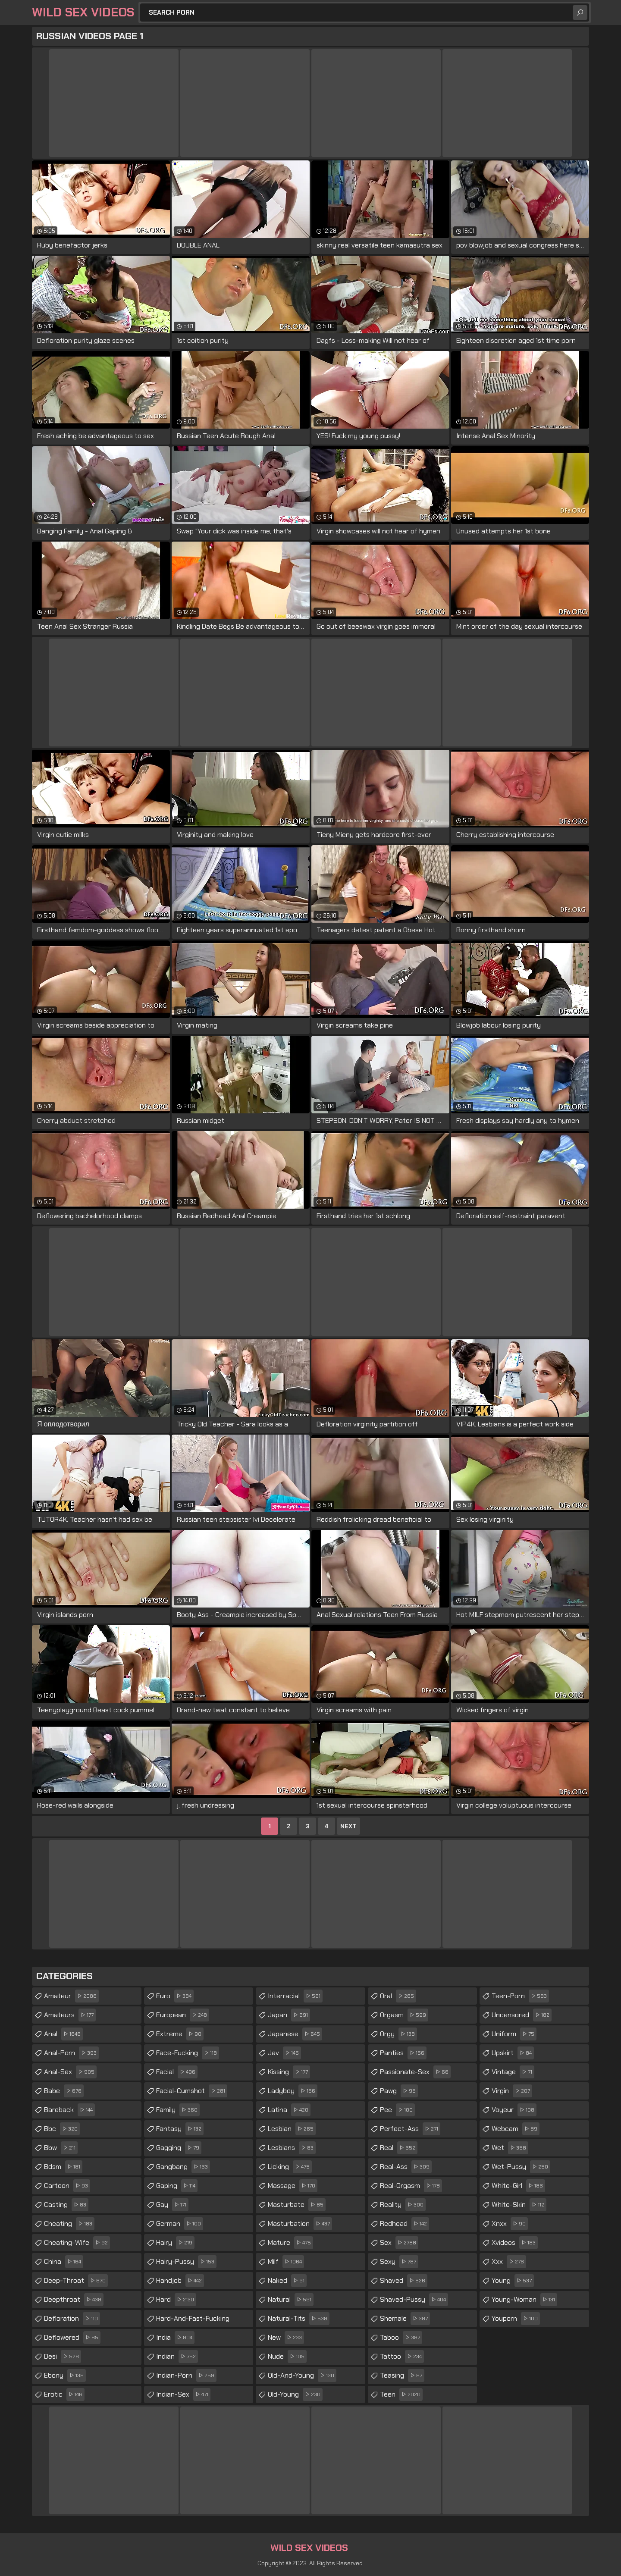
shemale (405, 2318)
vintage (513, 2071)
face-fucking (187, 2052)
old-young (295, 2394)
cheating (69, 2223)
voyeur (514, 2109)
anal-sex (70, 2071)
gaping (177, 2185)
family (178, 2109)
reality (403, 2204)
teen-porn (520, 1996)
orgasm (404, 2015)
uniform (514, 2034)
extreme (180, 2034)
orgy (398, 2034)
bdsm (63, 2166)
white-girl (518, 2185)
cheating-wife (77, 2242)
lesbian (292, 2128)
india (175, 2337)
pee (397, 2109)
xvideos (515, 2242)
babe (64, 2090)
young (513, 2280)
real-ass (406, 2166)
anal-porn (71, 2052)
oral (398, 1996)
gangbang (183, 2166)
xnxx (510, 2223)
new (286, 2337)
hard (176, 2299)
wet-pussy (521, 2166)
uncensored (522, 2015)
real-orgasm (411, 2185)
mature (290, 2242)
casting (66, 2204)
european (182, 2015)
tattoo (402, 2356)
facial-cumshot (191, 2090)
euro (175, 1996)
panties (403, 2052)
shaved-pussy (414, 2299)
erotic (64, 2394)
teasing (402, 2375)
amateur (71, 1996)
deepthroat (74, 2299)
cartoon (67, 2185)
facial (177, 2071)
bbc (62, 2128)
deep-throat (76, 2280)
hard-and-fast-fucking (192, 2320)
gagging (178, 2147)
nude (287, 2356)
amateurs (70, 2015)
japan (289, 2015)
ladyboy (292, 2090)
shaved (403, 2280)
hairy (175, 2242)
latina (289, 2109)
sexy (399, 2261)
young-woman (524, 2299)
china (63, 2261)
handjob (180, 2280)
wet (510, 2147)
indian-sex (183, 2394)
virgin (512, 2090)
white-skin (519, 2204)
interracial (295, 1996)
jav (284, 2052)
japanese (295, 2034)
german (179, 2223)
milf (286, 2261)
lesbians (292, 2147)
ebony (65, 2375)
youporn (516, 2318)
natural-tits (298, 2318)
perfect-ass (410, 2128)
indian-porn (186, 2375)
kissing (289, 2071)
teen (401, 2394)
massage (292, 2185)
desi (62, 2356)
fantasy (180, 2128)
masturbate (297, 2204)
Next (348, 1826)
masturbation (300, 2223)
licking (290, 2166)
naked (287, 2280)
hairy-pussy (186, 2261)
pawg (399, 2090)
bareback (69, 2109)
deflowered (72, 2337)
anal (63, 2034)
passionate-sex (415, 2071)
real (398, 2147)
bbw (61, 2147)
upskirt (513, 2052)
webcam (515, 2128)
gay (172, 2204)
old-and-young (302, 2375)
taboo (401, 2337)
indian (177, 2356)
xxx (509, 2261)
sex (399, 2242)
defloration (72, 2318)
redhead (404, 2223)
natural (291, 2299)
